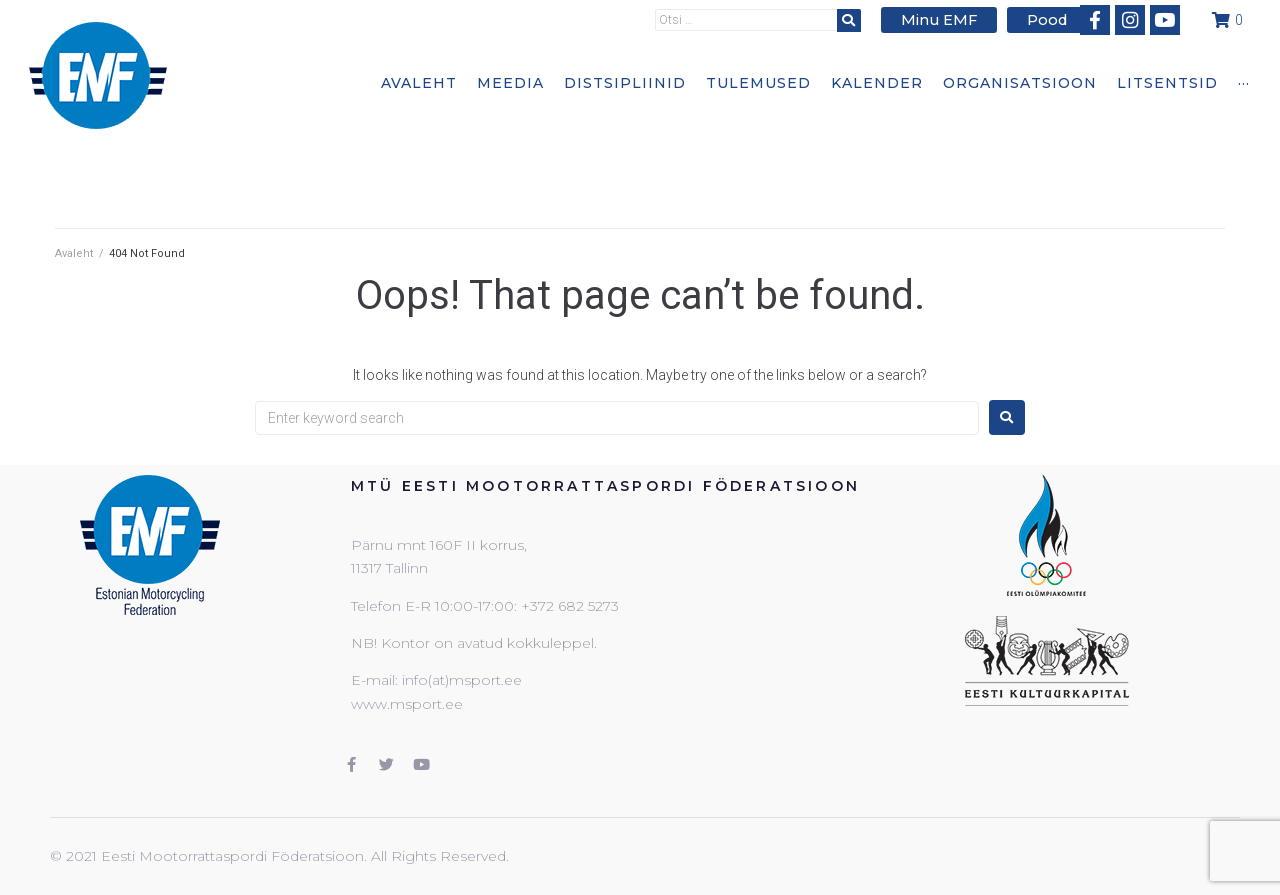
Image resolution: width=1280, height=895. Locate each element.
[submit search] (860, 19)
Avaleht (74, 253)
